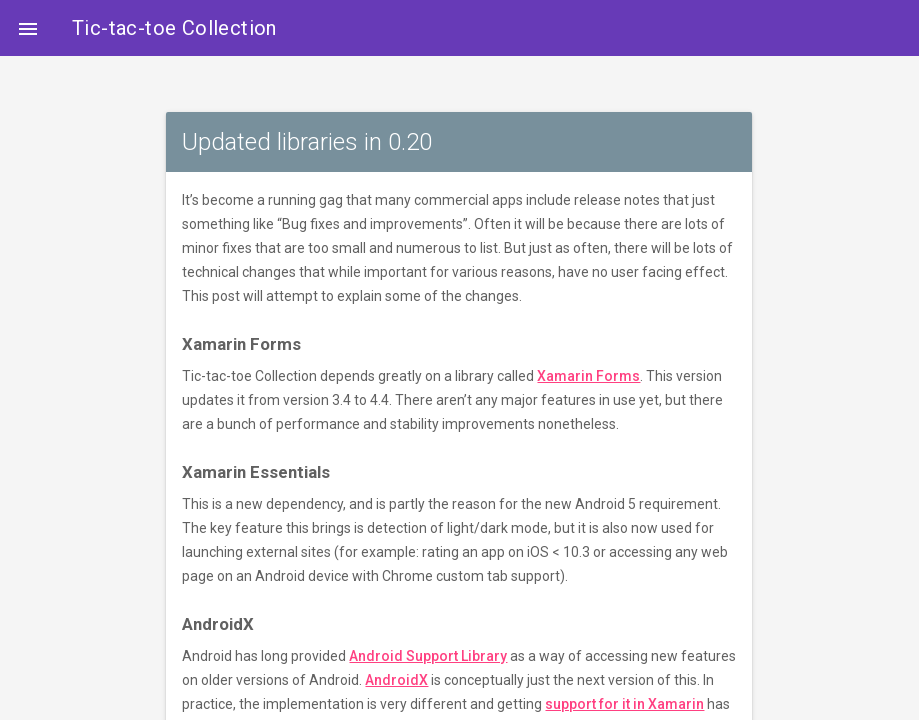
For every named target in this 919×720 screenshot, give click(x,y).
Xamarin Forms (588, 376)
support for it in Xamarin (624, 704)
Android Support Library (428, 656)
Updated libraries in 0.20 (307, 142)
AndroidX (396, 680)
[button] (28, 28)
